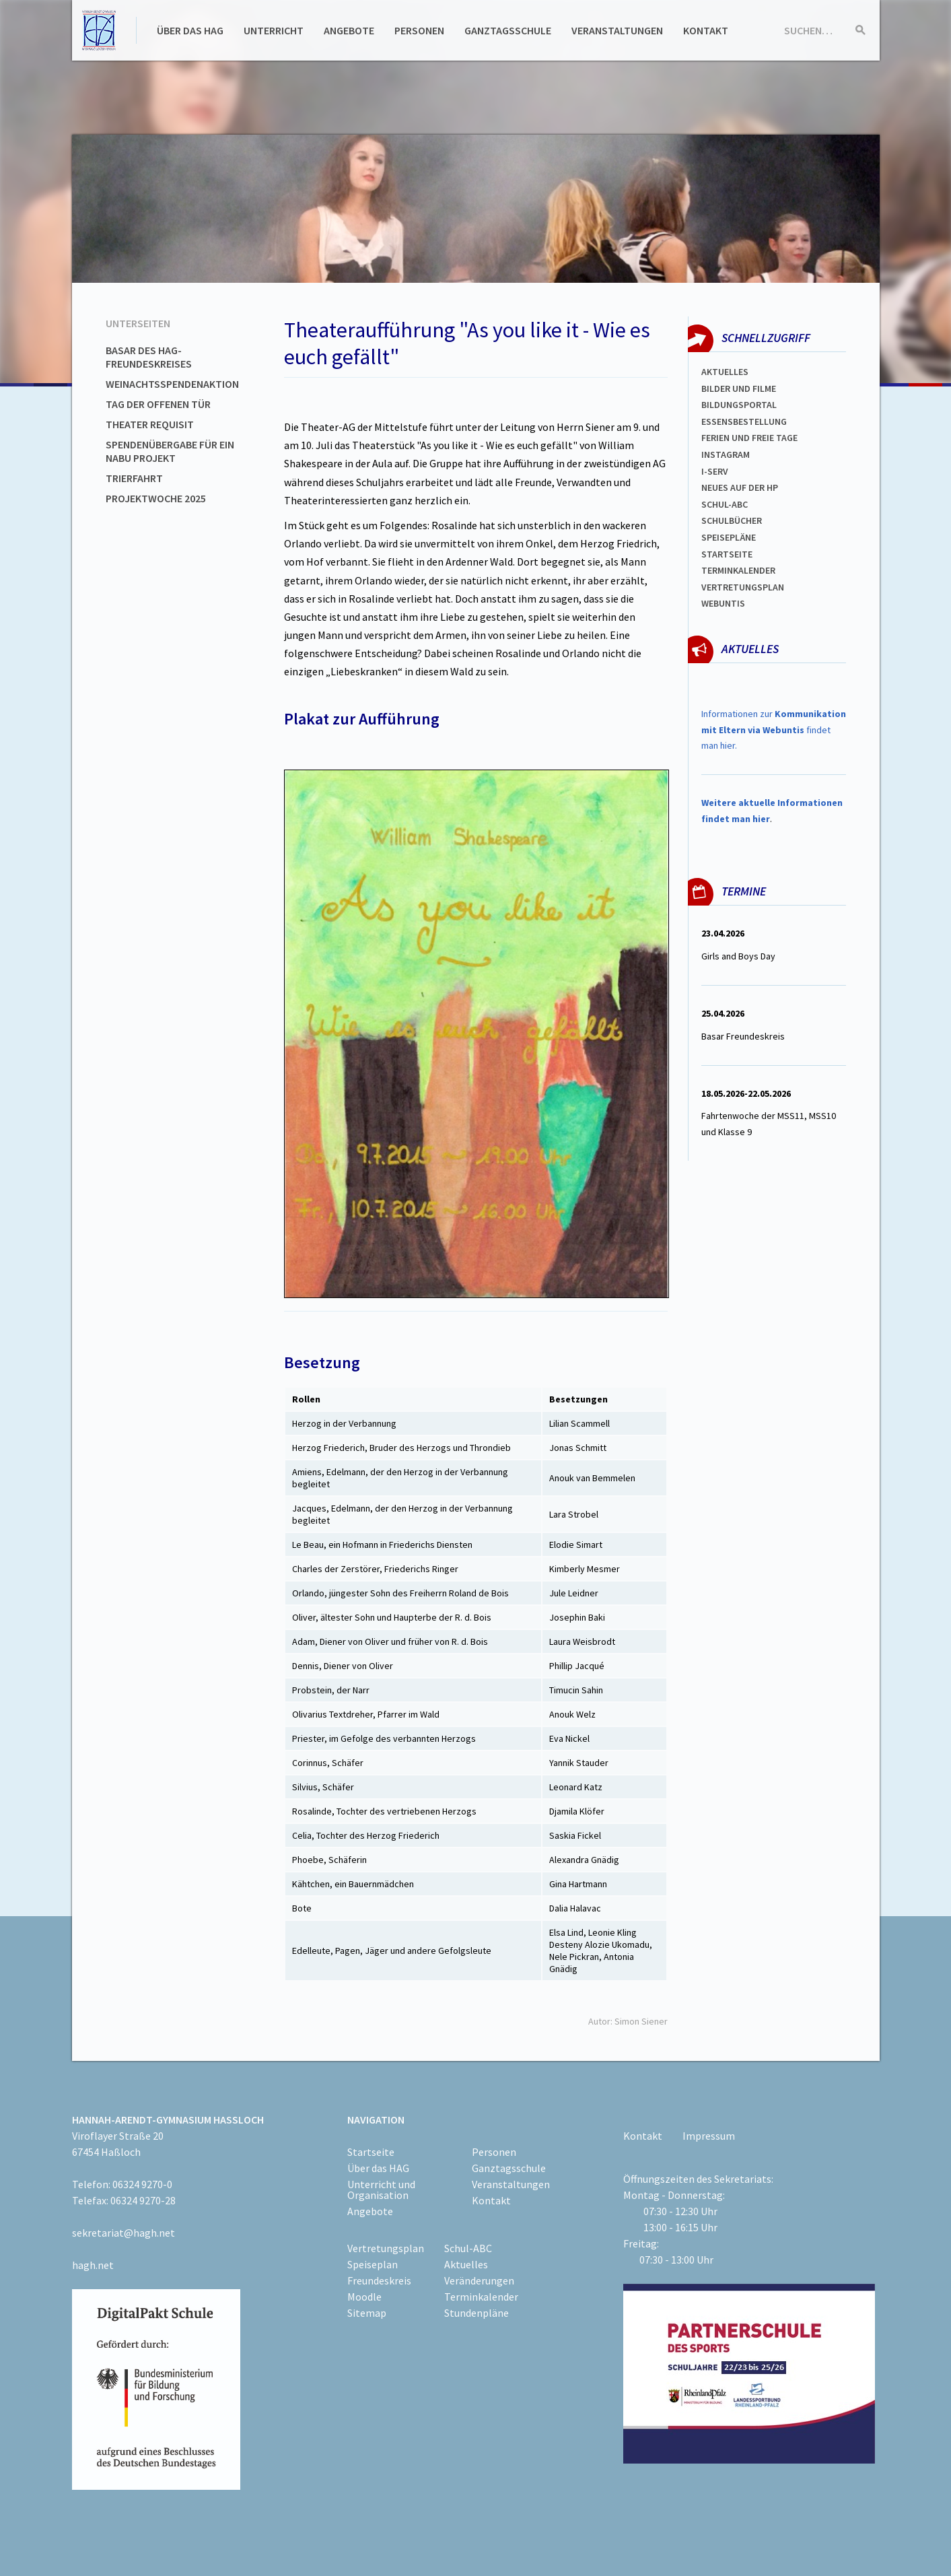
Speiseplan (372, 2264)
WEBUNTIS (723, 603)
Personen (419, 30)
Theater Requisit (150, 424)
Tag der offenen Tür (158, 404)
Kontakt (705, 30)
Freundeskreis (379, 2280)
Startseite (726, 554)
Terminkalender (738, 570)
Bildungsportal (739, 405)
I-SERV (714, 471)
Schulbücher (731, 520)
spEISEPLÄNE (728, 537)
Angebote (349, 30)
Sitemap (366, 2312)
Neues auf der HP (739, 487)
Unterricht (274, 30)
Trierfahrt (134, 478)
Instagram (725, 454)
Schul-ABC (468, 2248)
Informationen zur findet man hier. (773, 730)
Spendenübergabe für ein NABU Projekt (170, 451)
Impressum (708, 2135)
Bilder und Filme (738, 388)
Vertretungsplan (742, 587)
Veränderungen (479, 2280)
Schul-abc (724, 504)
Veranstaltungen (617, 30)
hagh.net (93, 2265)
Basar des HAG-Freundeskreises (149, 356)
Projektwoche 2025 (156, 498)
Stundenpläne (476, 2312)
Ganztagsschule (507, 30)
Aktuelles (724, 372)
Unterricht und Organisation (381, 2189)
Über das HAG (190, 30)
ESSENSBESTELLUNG (744, 421)
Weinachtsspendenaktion (172, 384)
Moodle (364, 2296)
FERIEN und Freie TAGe (749, 438)
